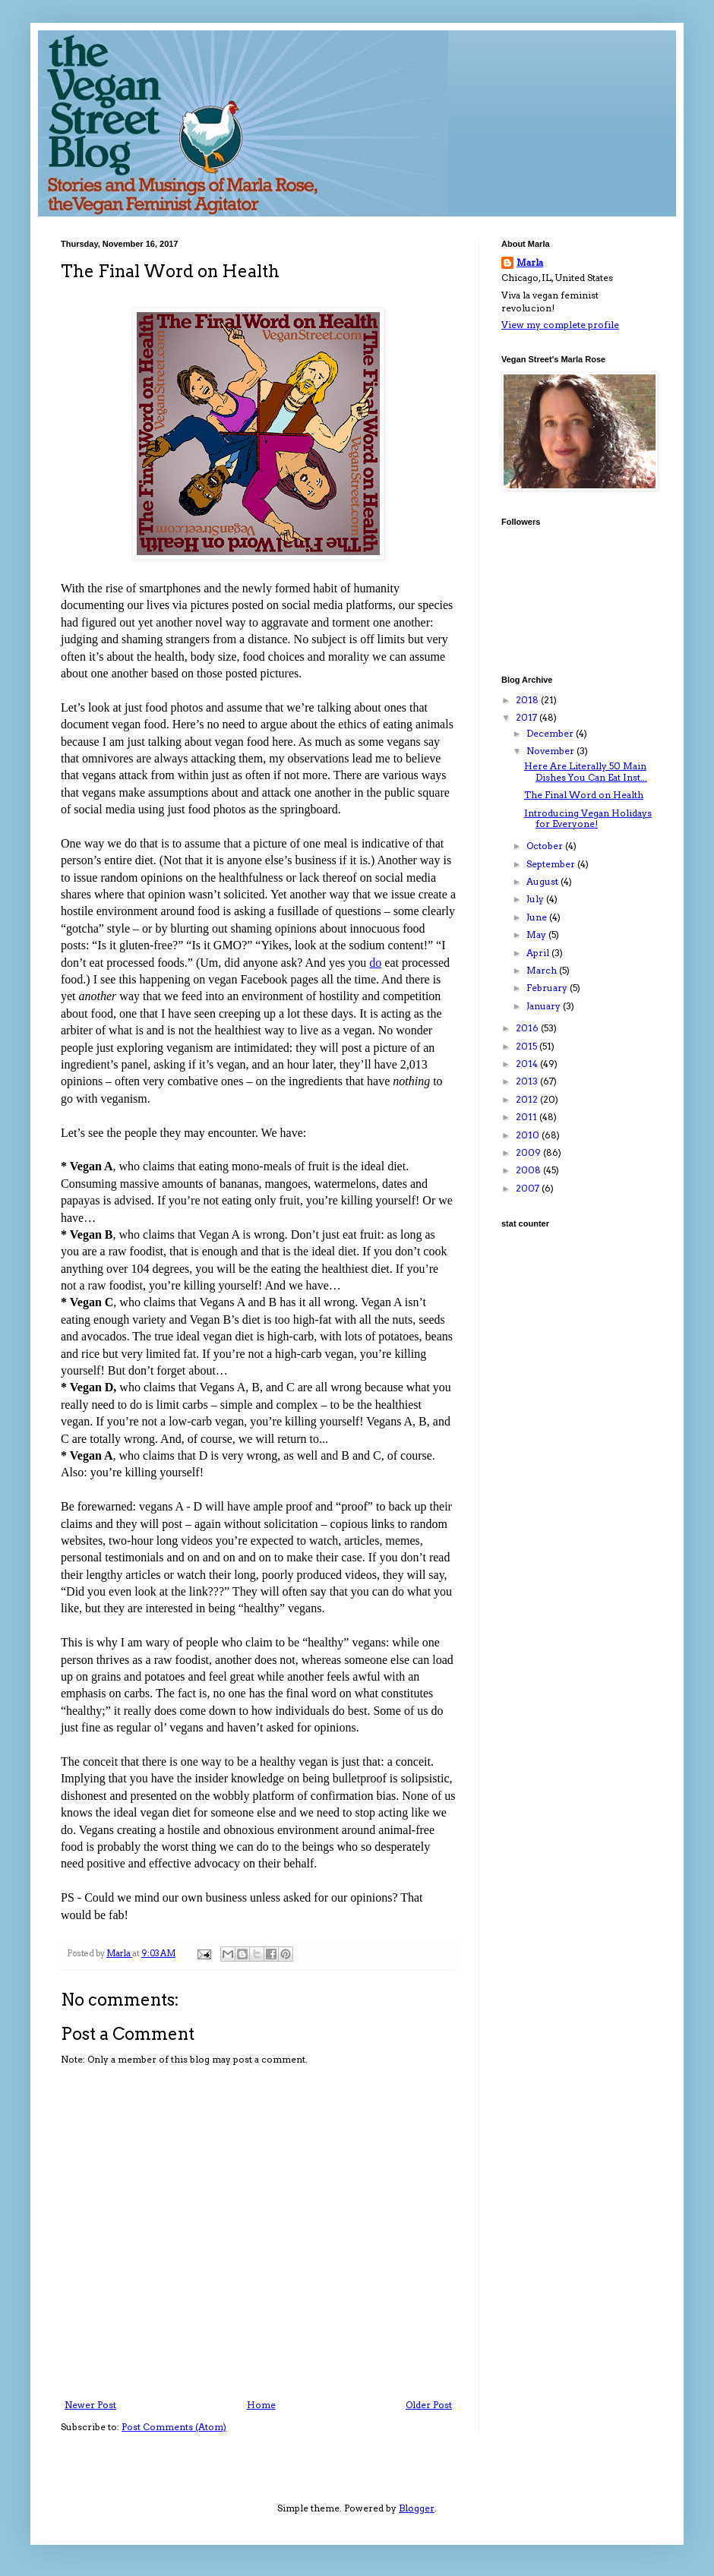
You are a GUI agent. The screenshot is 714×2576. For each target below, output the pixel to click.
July (536, 898)
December (551, 733)
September (551, 864)
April (538, 952)
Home (261, 2404)
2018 (528, 700)
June (537, 917)
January (544, 1006)
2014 (528, 1063)
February (548, 987)
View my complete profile (560, 324)
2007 (529, 1188)
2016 (528, 1028)
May (537, 934)
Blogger (416, 2508)
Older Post (429, 2404)
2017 (527, 717)
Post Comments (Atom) (174, 2426)
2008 (529, 1170)
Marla (530, 262)
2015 (527, 1046)
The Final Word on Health (583, 794)
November (551, 750)
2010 (529, 1135)
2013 (528, 1081)
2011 (527, 1116)
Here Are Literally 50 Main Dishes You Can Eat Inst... (585, 771)
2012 (528, 1099)
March (542, 970)
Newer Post (90, 2404)
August (543, 881)
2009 (529, 1152)
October (545, 845)
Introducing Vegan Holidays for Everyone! (588, 818)
